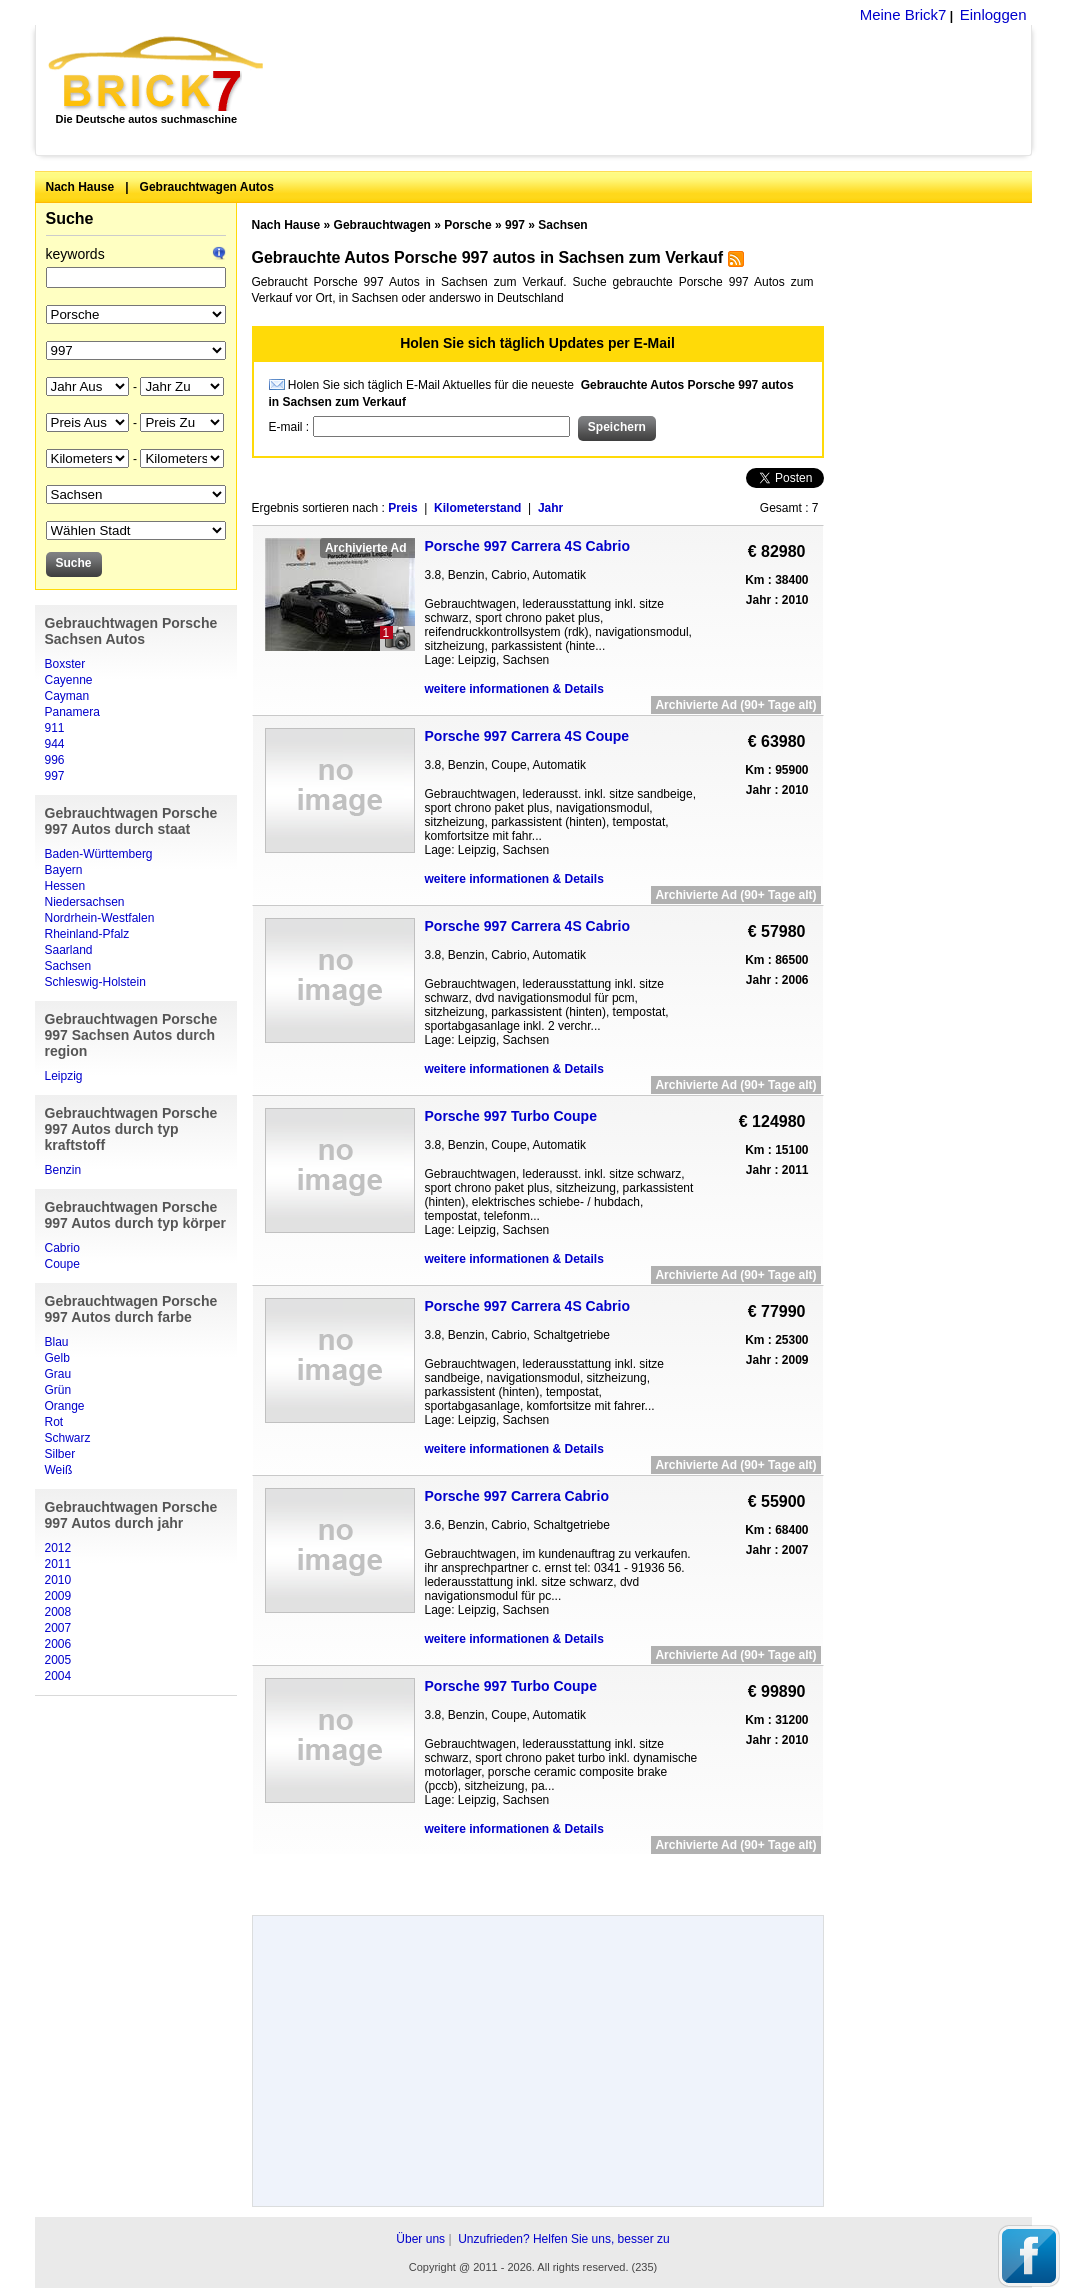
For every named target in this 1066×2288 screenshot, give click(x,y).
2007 (58, 1628)
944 (55, 744)
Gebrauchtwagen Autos (207, 187)
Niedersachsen (85, 902)
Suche (70, 218)
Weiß (59, 1470)
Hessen (65, 886)
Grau (58, 1374)
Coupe (62, 1264)
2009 (58, 1596)
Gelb (57, 1358)
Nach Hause (80, 187)
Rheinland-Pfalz (87, 934)
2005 (58, 1660)
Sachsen (68, 966)
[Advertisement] (658, 90)
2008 (58, 1612)
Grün (58, 1390)
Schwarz (68, 1438)
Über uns (420, 2239)
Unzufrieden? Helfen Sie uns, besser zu (563, 2239)
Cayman (67, 696)
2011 (58, 1564)
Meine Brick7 (903, 14)
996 (55, 760)
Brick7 (157, 74)
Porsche (467, 225)
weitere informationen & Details (514, 689)
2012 (58, 1548)
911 (55, 728)
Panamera (72, 712)
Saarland (69, 950)
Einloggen (993, 14)
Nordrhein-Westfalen (100, 918)
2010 (58, 1580)
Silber (60, 1454)
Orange (65, 1406)
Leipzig (64, 1076)
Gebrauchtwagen (382, 225)
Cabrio (62, 1248)
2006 (58, 1644)
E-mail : (291, 427)
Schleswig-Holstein (95, 982)
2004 (58, 1676)
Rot (54, 1422)
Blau (57, 1342)
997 (55, 776)
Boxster (65, 664)
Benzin (63, 1170)
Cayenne (69, 680)
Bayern (64, 870)
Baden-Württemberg (99, 854)
